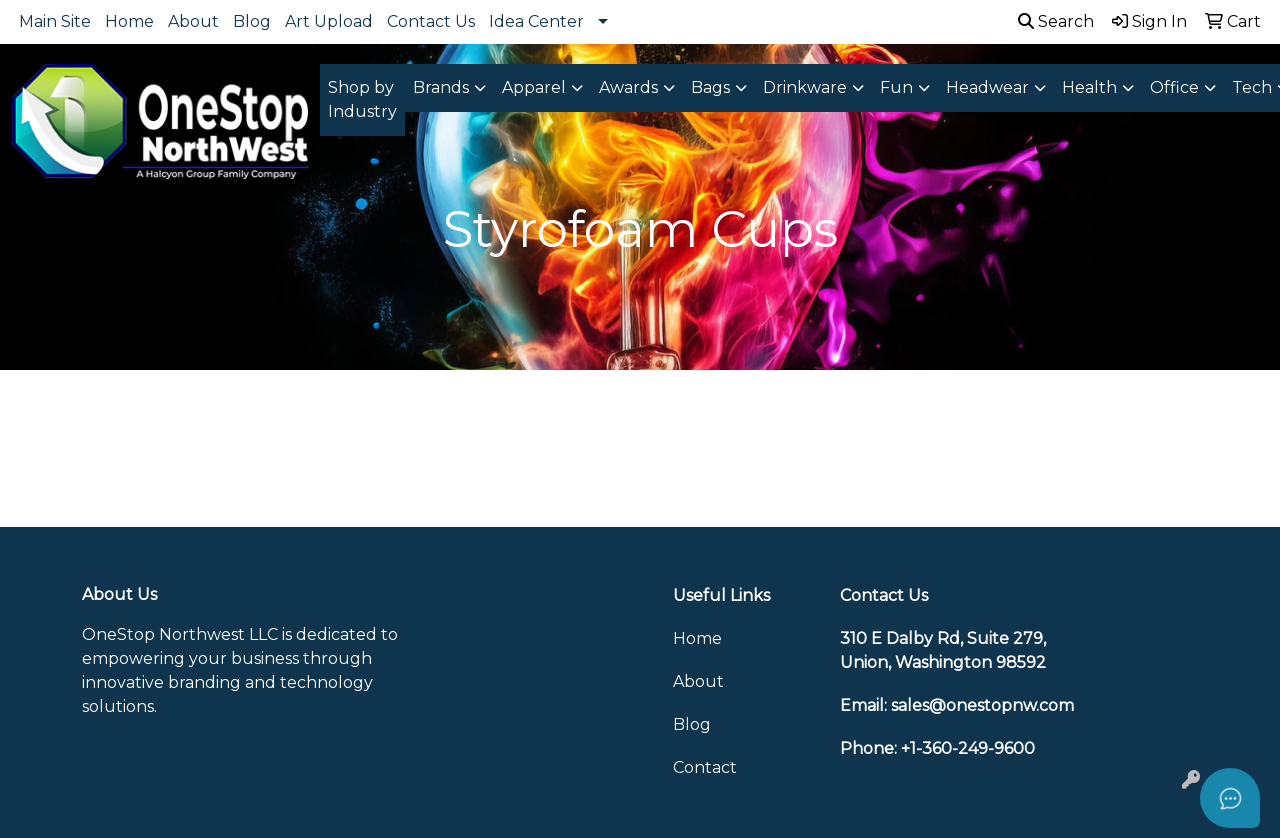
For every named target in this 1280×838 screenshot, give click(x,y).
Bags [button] (710, 87)
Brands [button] (441, 87)
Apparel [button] (534, 87)
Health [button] (1089, 87)
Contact (705, 767)
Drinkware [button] (805, 87)
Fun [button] (896, 87)
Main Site (55, 21)
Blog (252, 21)
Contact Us (431, 21)
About (193, 21)
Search (1056, 21)
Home (129, 21)
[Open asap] (1230, 798)
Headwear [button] (987, 87)
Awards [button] (628, 87)
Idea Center (536, 21)
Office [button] (1174, 87)
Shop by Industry (362, 99)
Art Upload (329, 21)
